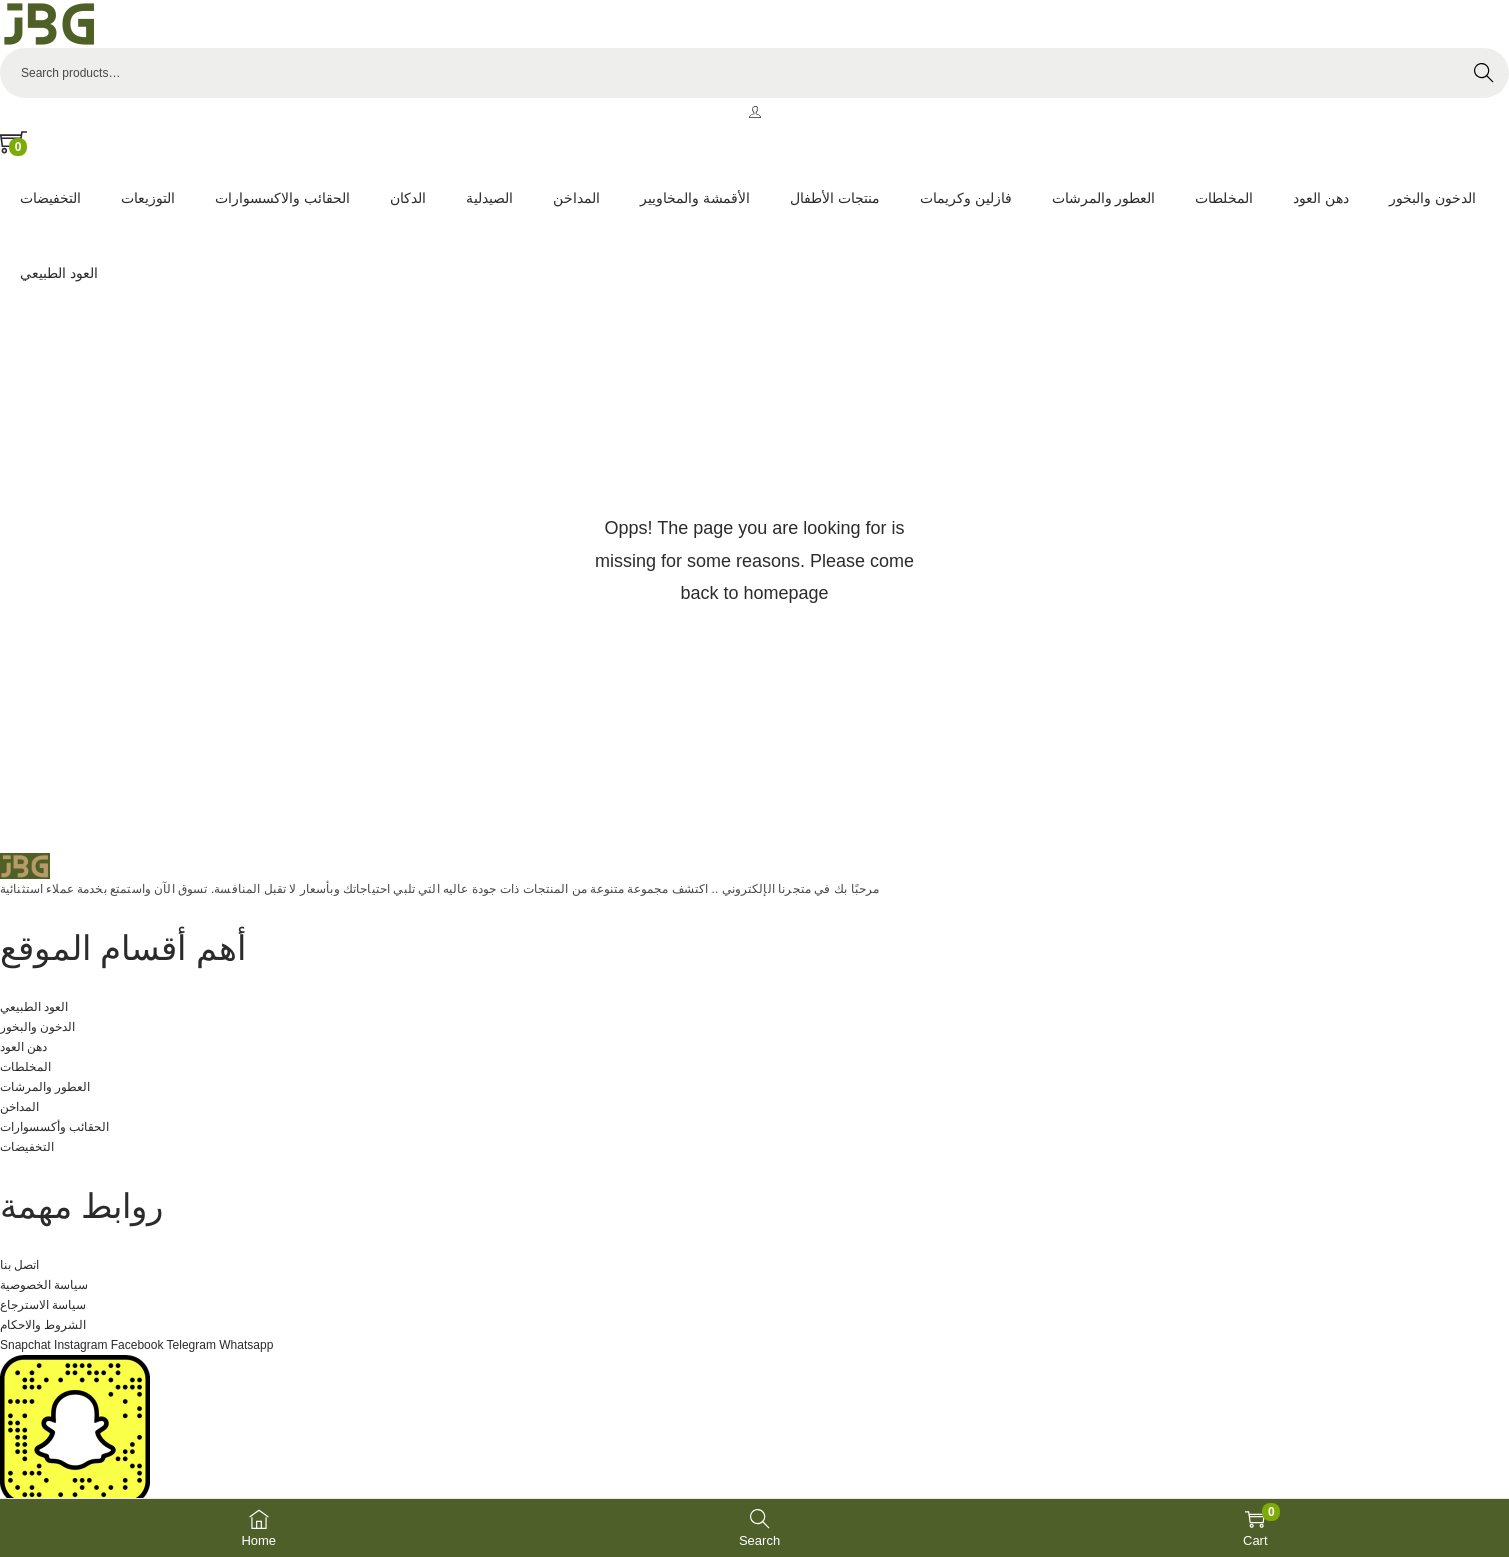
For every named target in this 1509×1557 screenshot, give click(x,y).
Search (1484, 73)
